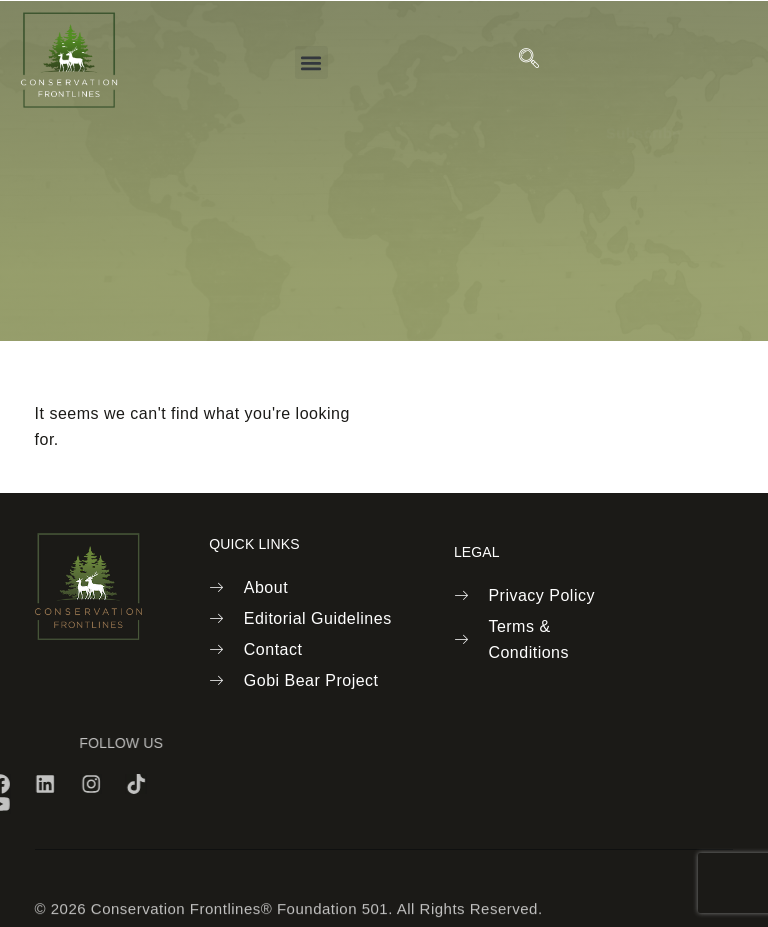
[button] (311, 62)
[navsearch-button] (530, 60)
